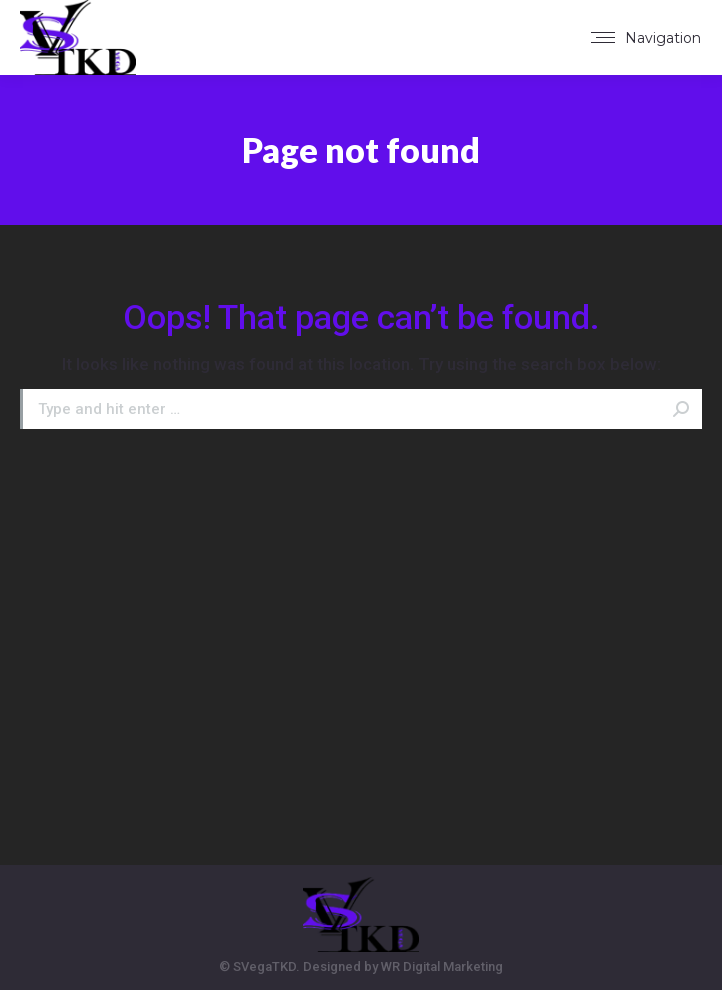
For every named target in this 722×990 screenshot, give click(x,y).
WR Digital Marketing (442, 966)
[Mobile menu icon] (646, 38)
